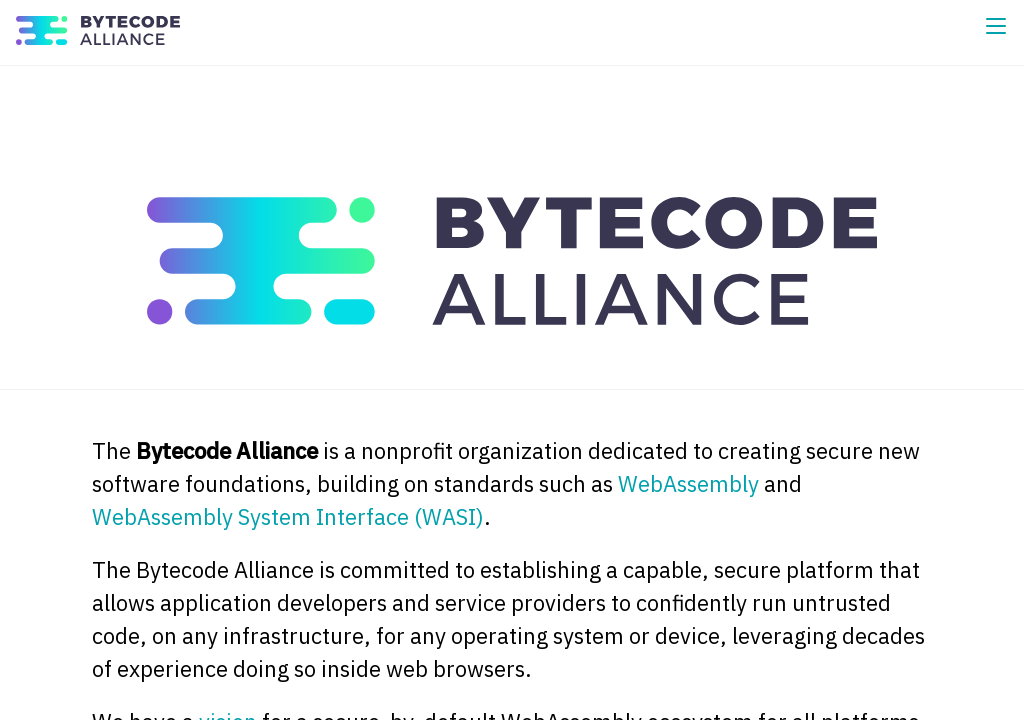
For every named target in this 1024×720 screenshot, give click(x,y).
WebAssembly (688, 483)
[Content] (512, 393)
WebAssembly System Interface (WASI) (288, 516)
